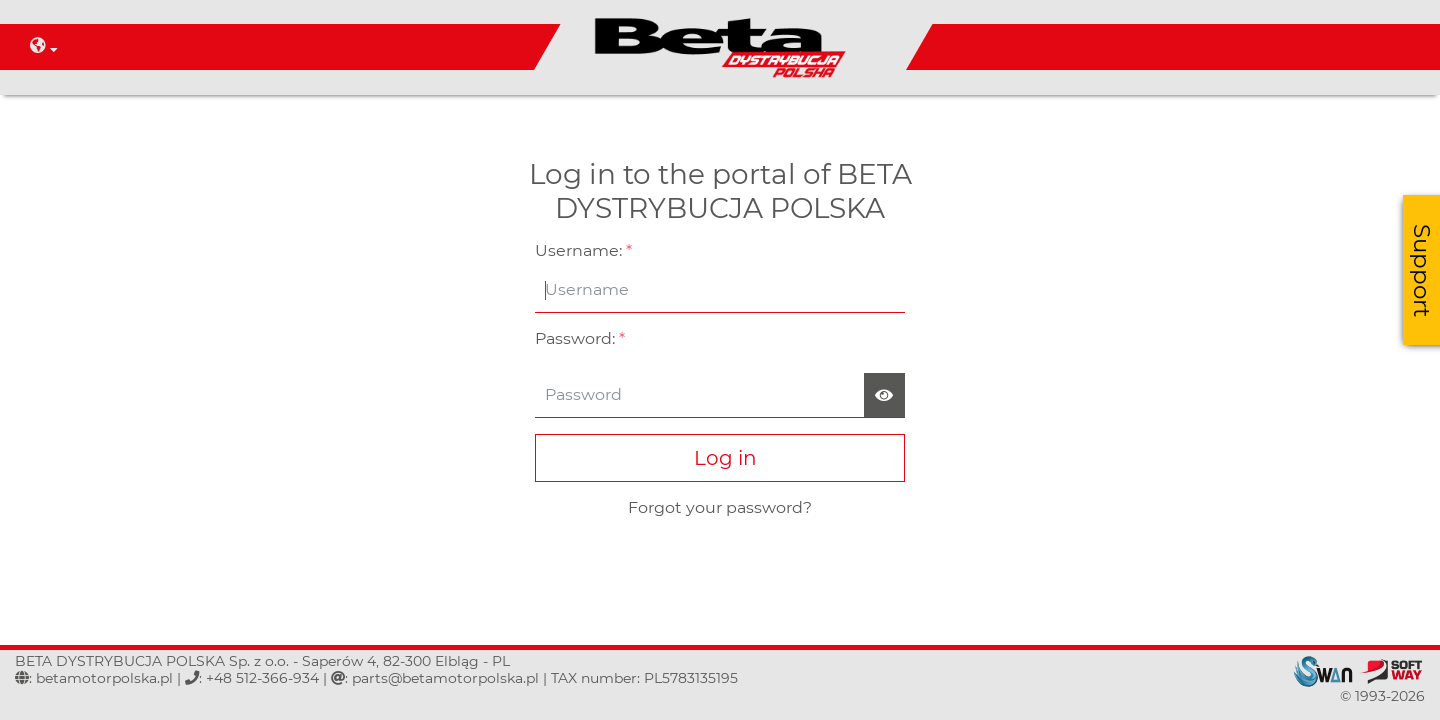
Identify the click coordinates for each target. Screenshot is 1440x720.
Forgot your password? (720, 507)
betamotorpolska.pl (104, 678)
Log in (720, 458)
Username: (583, 250)
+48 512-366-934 (262, 678)
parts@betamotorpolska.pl (445, 678)
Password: (580, 338)
